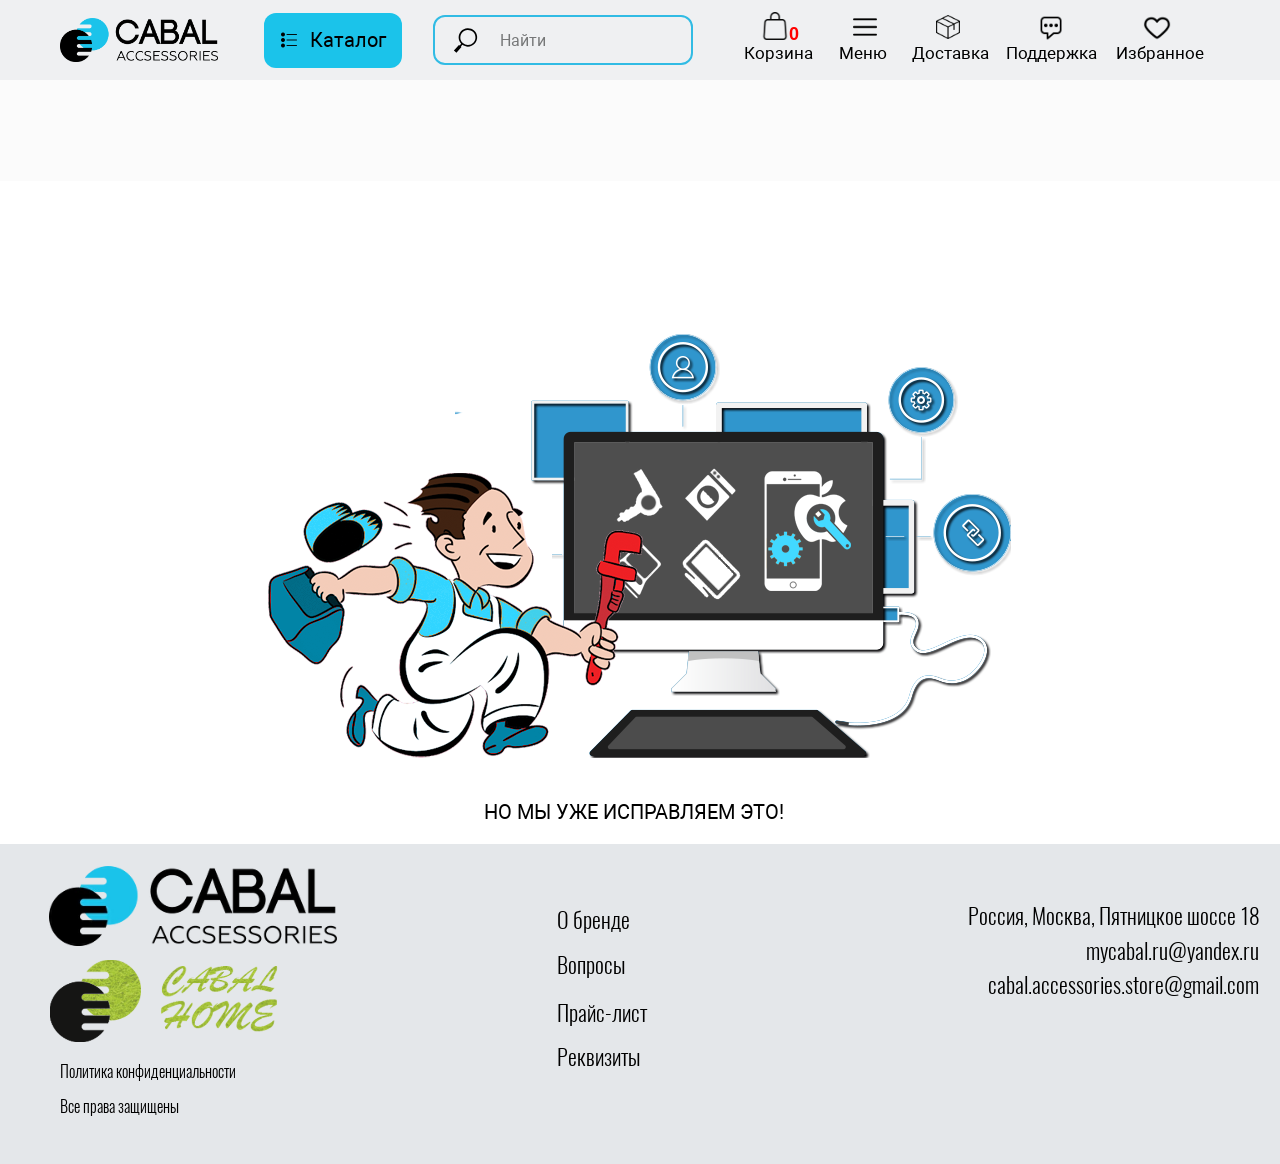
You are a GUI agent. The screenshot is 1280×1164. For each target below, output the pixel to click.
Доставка (950, 53)
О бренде (593, 920)
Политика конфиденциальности (148, 1071)
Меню (863, 53)
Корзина (778, 53)
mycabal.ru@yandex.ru (1172, 951)
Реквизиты (598, 1057)
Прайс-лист (602, 1013)
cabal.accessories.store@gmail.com (1123, 985)
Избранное (1160, 53)
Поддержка (1051, 53)
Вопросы (591, 965)
